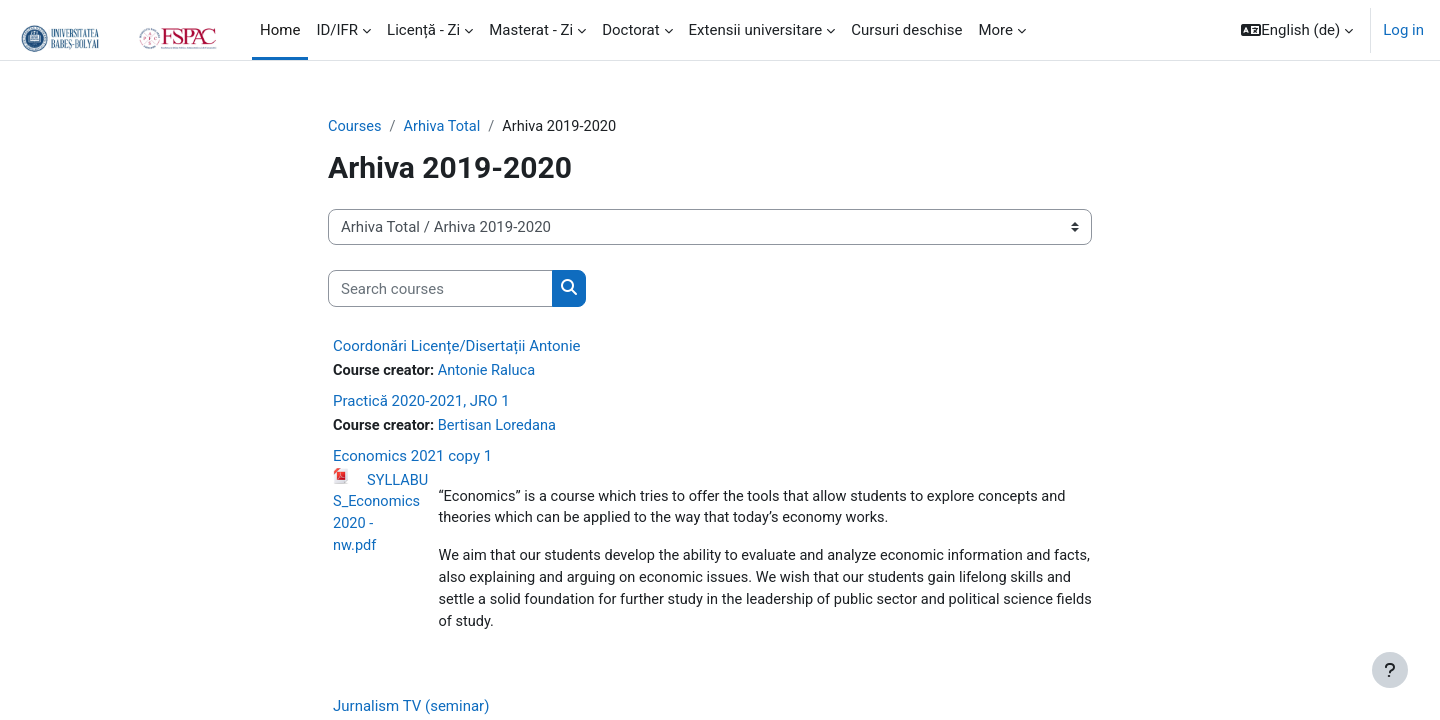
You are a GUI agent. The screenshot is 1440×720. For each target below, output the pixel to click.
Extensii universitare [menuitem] (756, 30)
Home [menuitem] (280, 30)
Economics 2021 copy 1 (412, 458)
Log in (1403, 30)
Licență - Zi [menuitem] (423, 30)
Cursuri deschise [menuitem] (906, 30)
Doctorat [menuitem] (630, 30)
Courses (355, 127)
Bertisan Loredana (502, 427)
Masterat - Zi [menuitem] (531, 30)
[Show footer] (1390, 670)
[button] (1297, 30)
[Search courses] (440, 289)
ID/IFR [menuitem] (337, 30)
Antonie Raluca (491, 372)
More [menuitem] (995, 30)
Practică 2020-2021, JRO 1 (421, 402)
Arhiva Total (444, 127)
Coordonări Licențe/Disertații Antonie (457, 347)
